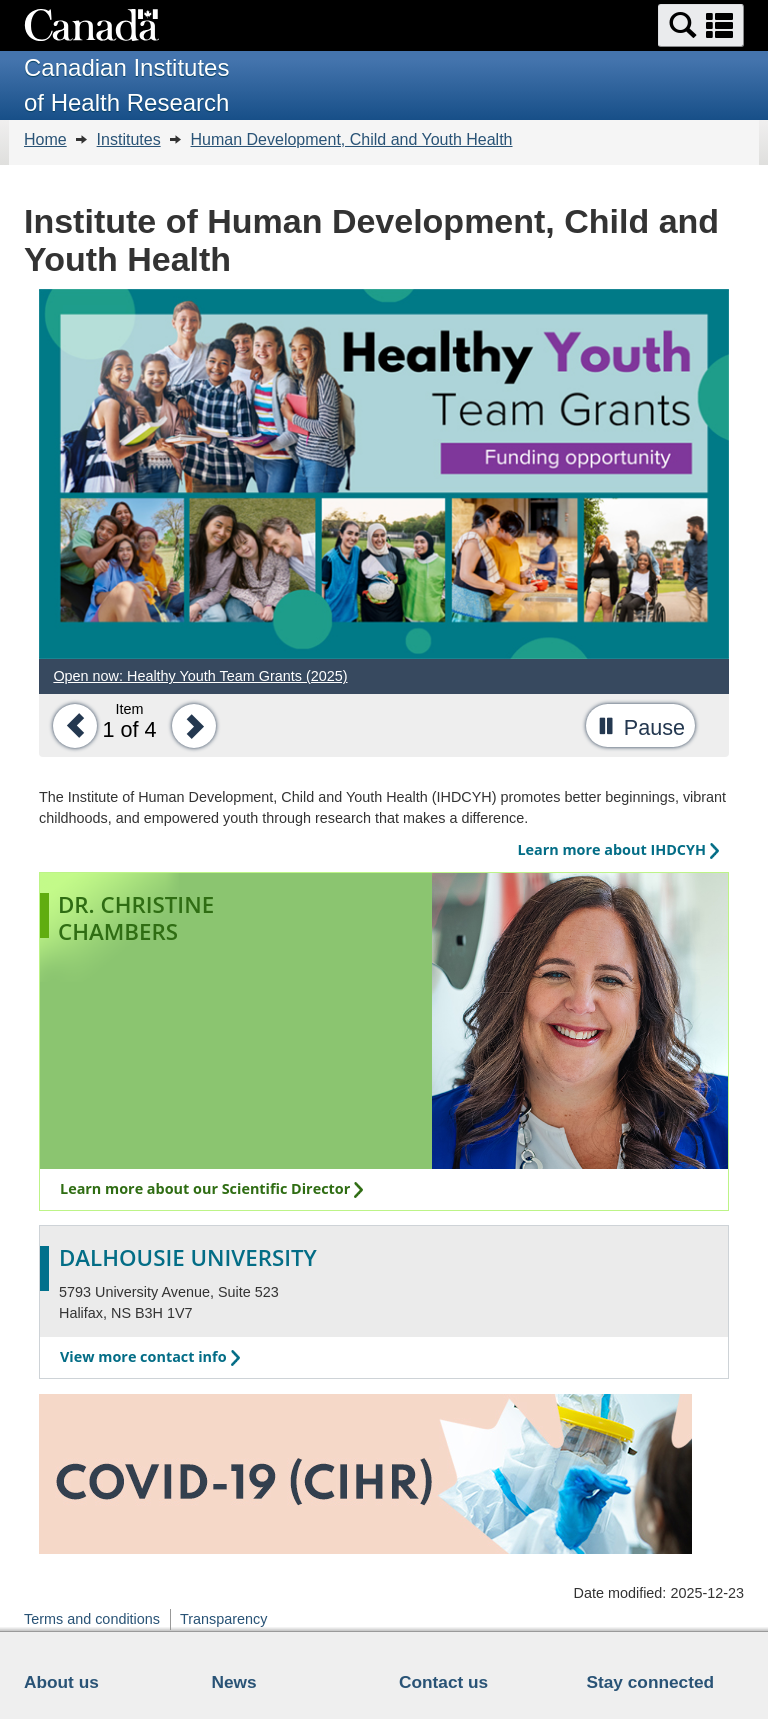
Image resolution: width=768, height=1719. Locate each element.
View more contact (150, 1356)
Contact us (443, 1682)
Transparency (223, 1619)
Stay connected (651, 1682)
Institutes (129, 139)
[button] (701, 25)
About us (61, 1682)
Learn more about (618, 849)
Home (45, 139)
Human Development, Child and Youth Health (352, 139)
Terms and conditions (92, 1619)
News (234, 1682)
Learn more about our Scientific (211, 1188)
